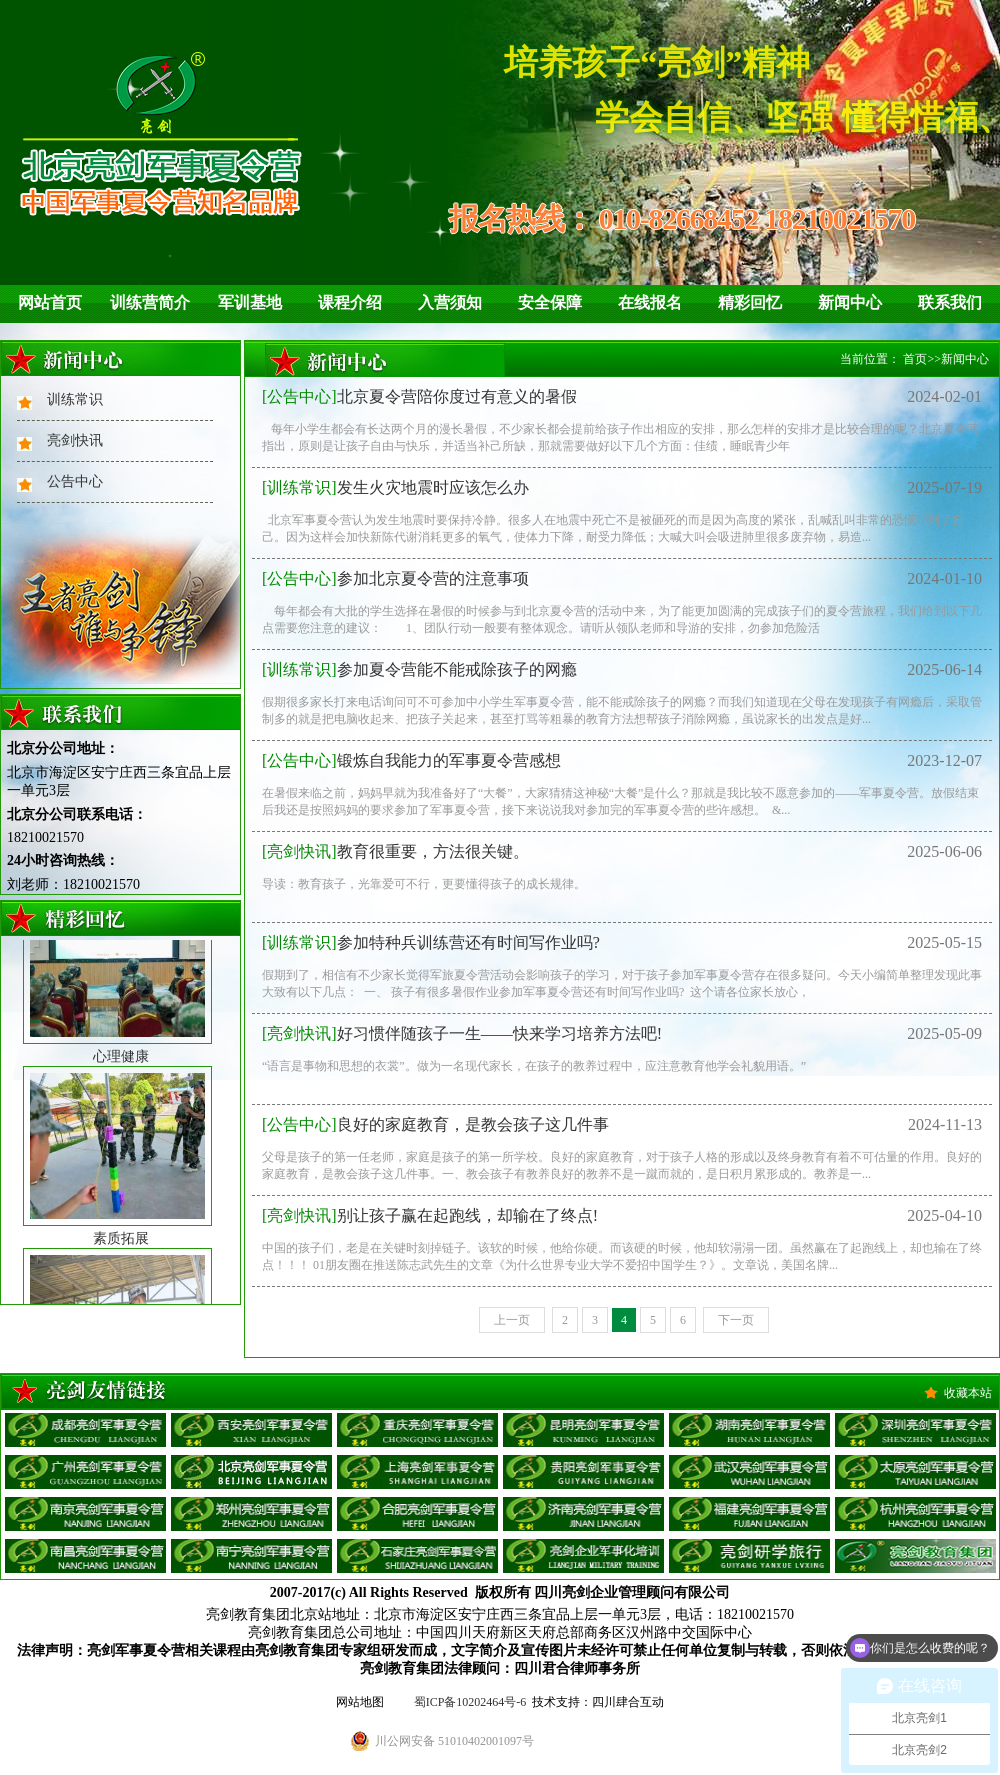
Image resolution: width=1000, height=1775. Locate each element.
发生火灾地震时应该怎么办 (395, 487)
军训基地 (250, 302)
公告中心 (75, 481)
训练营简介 (150, 302)
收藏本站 (968, 1393)
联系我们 (950, 302)
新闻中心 (850, 302)
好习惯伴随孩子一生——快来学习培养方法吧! (462, 1033)
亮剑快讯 (75, 440)
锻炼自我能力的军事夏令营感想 (411, 760)
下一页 (736, 1320)
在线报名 (650, 302)
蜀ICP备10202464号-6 (470, 1702)
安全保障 (550, 302)
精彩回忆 (750, 302)
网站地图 (360, 1702)
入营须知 (450, 302)
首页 (915, 359)
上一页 (512, 1320)
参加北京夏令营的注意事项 (395, 578)
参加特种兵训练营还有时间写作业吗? (431, 942)
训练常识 (75, 399)
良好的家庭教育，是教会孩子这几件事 (435, 1124)
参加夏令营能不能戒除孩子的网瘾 (419, 669)
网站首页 (50, 302)
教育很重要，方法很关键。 (395, 851)
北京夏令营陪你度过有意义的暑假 (419, 396)
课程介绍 (350, 302)
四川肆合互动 (628, 1702)
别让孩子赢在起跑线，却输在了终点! (430, 1215)
